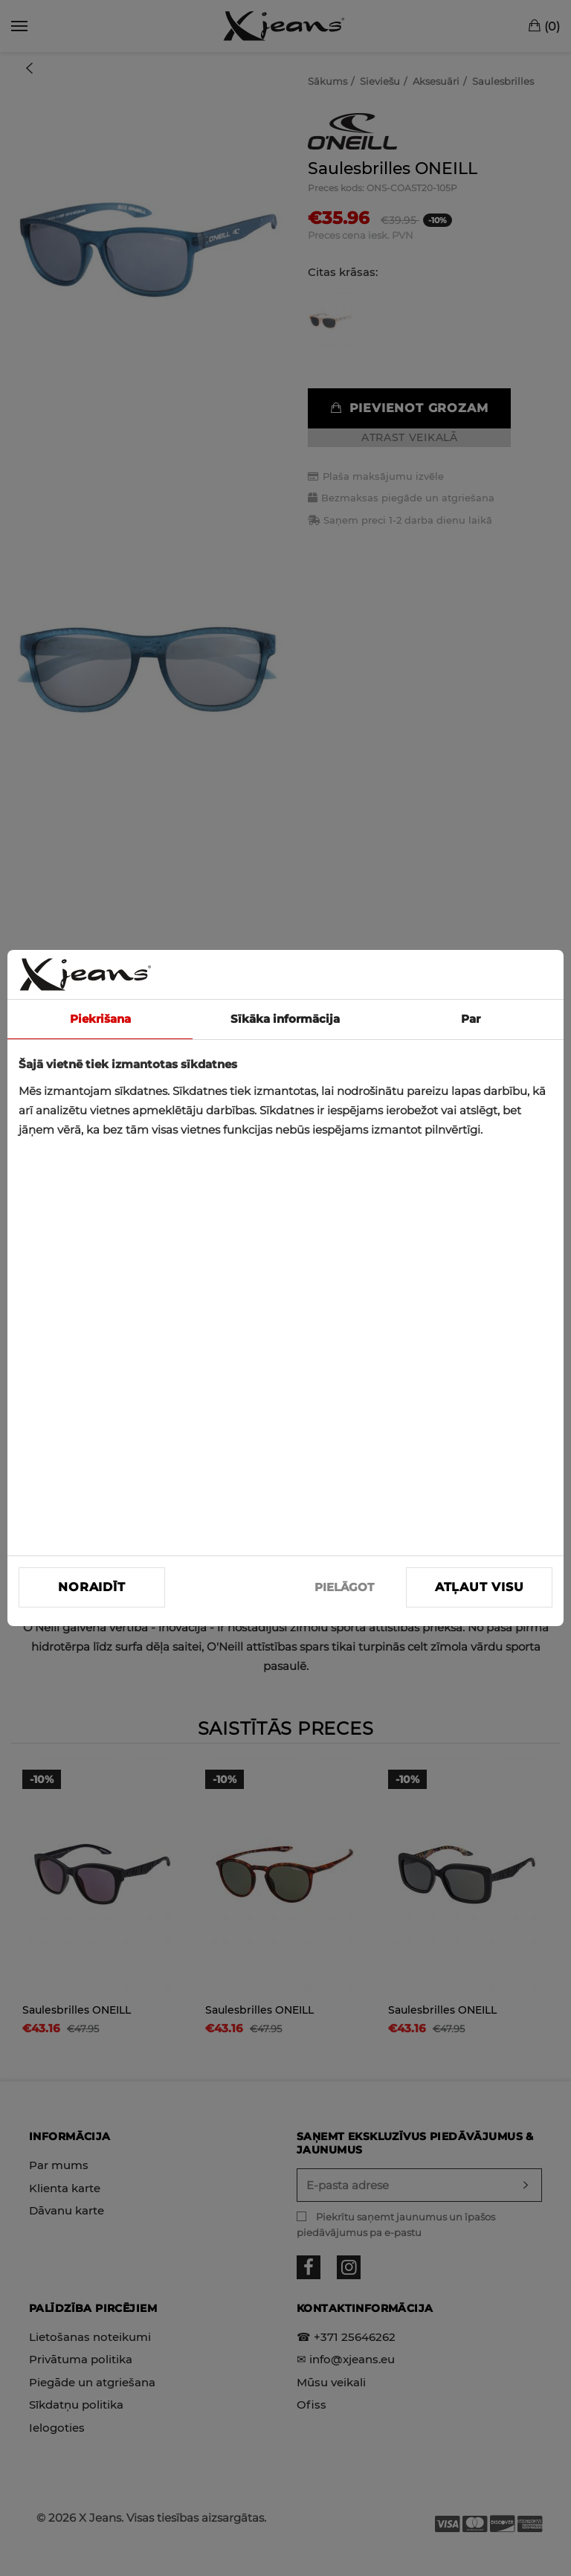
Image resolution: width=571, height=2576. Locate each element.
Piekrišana (100, 1019)
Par (470, 1019)
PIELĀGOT (344, 1587)
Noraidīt (91, 1587)
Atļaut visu (479, 1587)
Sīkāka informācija (285, 1019)
